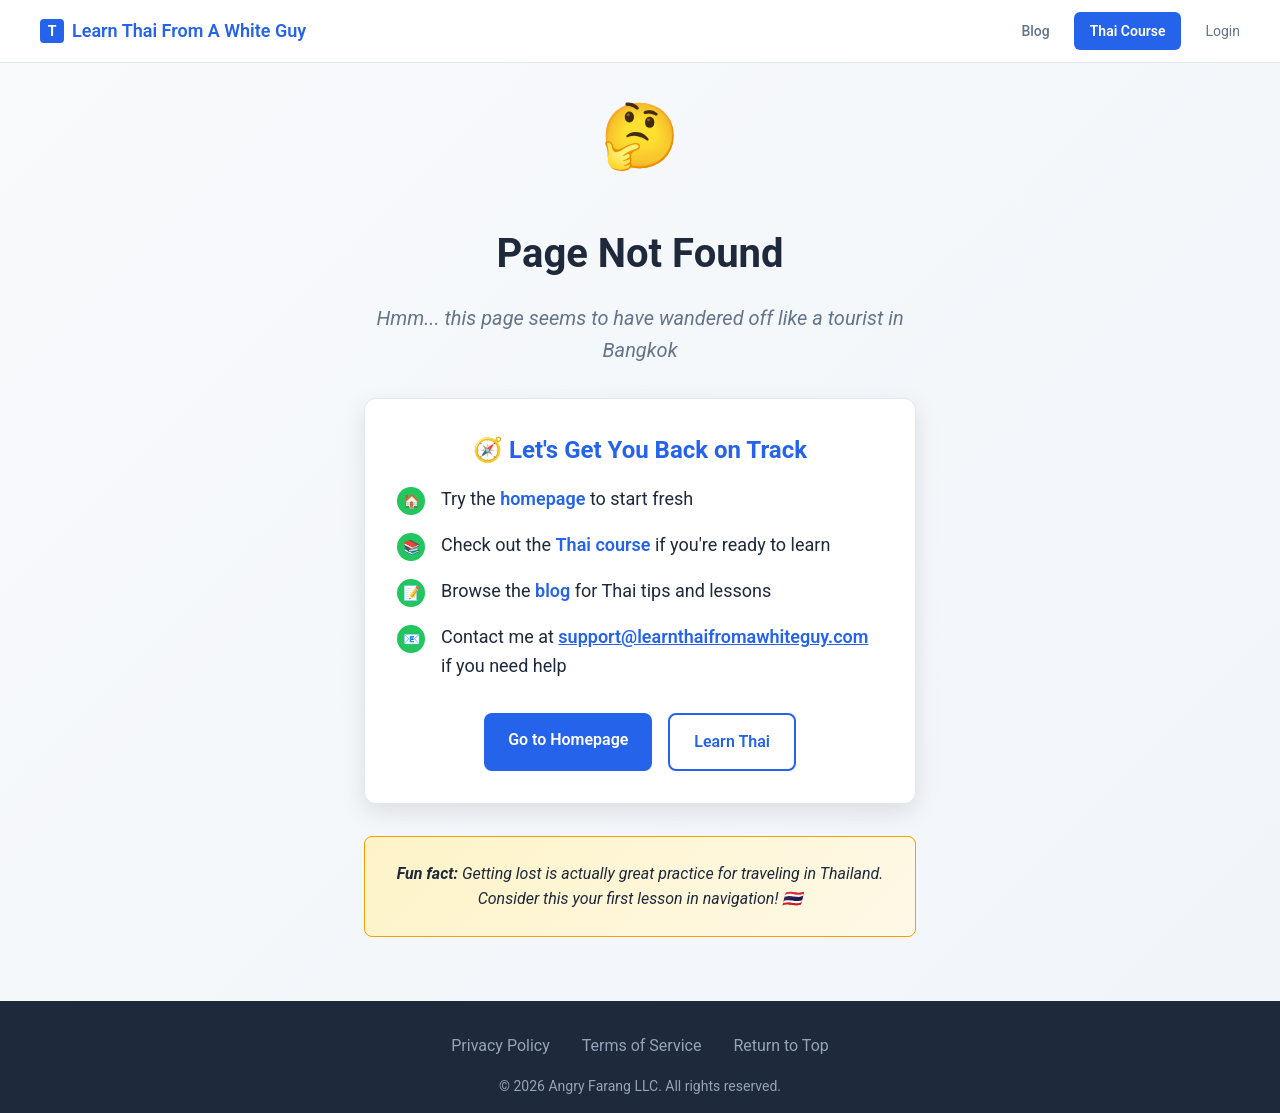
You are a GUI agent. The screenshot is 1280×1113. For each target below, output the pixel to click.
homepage (542, 498)
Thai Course (1128, 31)
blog (552, 590)
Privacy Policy (500, 1045)
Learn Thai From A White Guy (173, 31)
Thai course (603, 544)
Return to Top (780, 1045)
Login (1222, 31)
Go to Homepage (568, 739)
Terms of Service (642, 1045)
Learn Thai (732, 741)
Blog (1035, 31)
